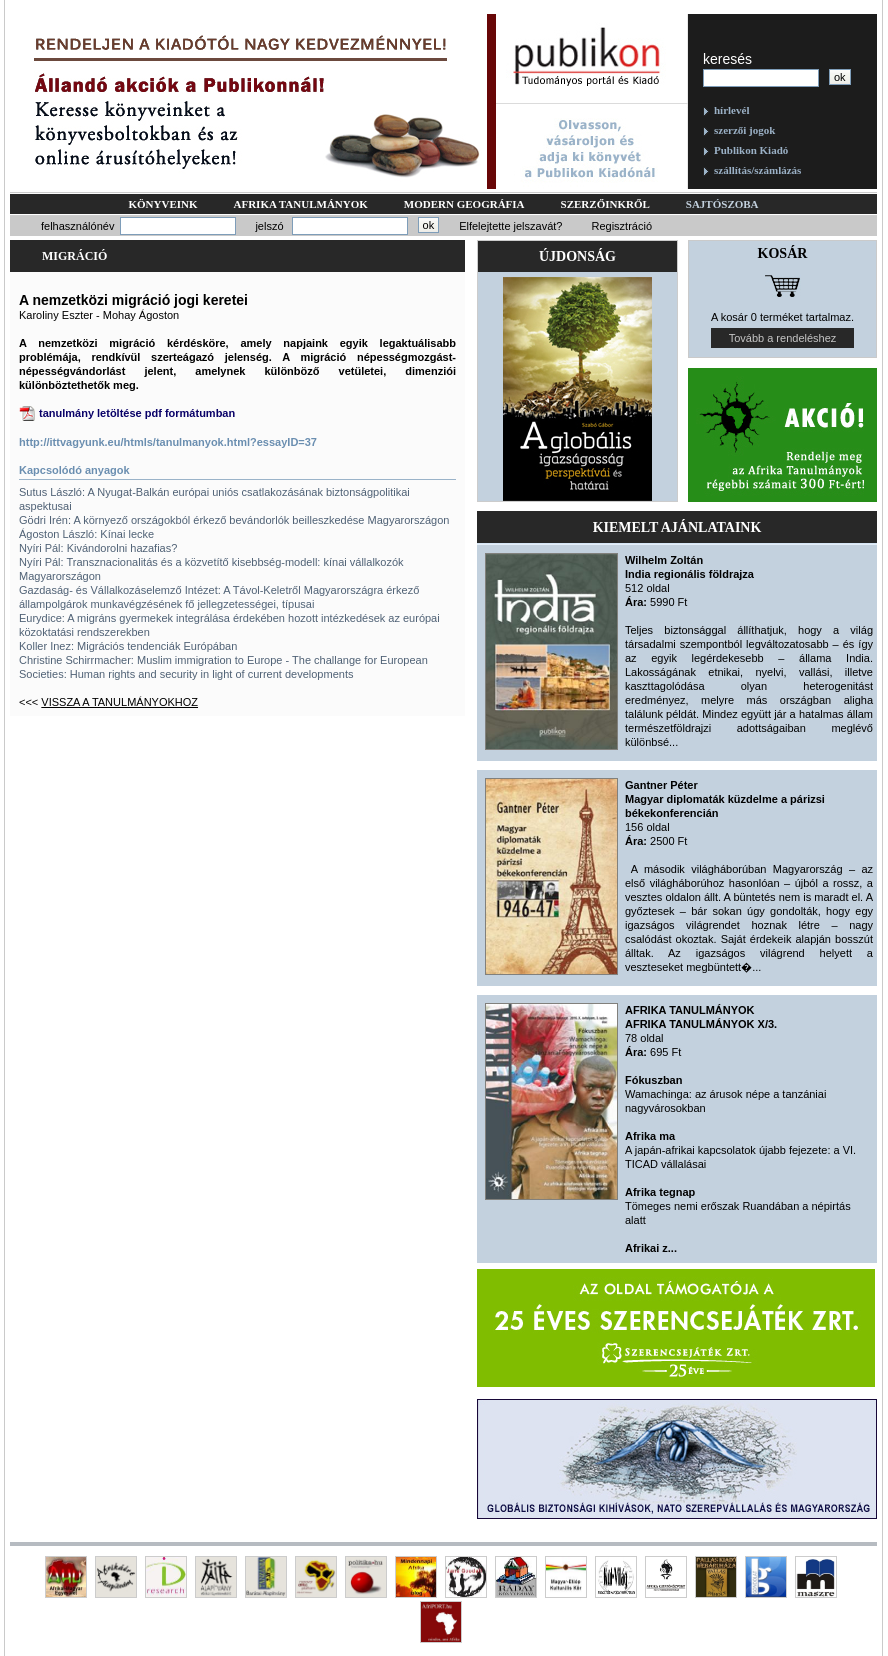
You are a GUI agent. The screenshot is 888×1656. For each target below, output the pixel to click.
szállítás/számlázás (757, 170)
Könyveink (162, 204)
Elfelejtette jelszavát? (510, 226)
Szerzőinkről (605, 204)
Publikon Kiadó (751, 150)
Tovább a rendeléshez (783, 338)
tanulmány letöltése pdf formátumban (137, 413)
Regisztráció (621, 226)
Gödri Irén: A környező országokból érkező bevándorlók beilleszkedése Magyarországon (234, 520)
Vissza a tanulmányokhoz (119, 702)
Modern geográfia (464, 204)
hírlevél (731, 110)
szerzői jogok (744, 130)
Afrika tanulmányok (301, 204)
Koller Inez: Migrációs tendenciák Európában (128, 646)
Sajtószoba (722, 204)
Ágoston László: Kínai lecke (86, 534)
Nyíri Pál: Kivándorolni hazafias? (98, 548)
